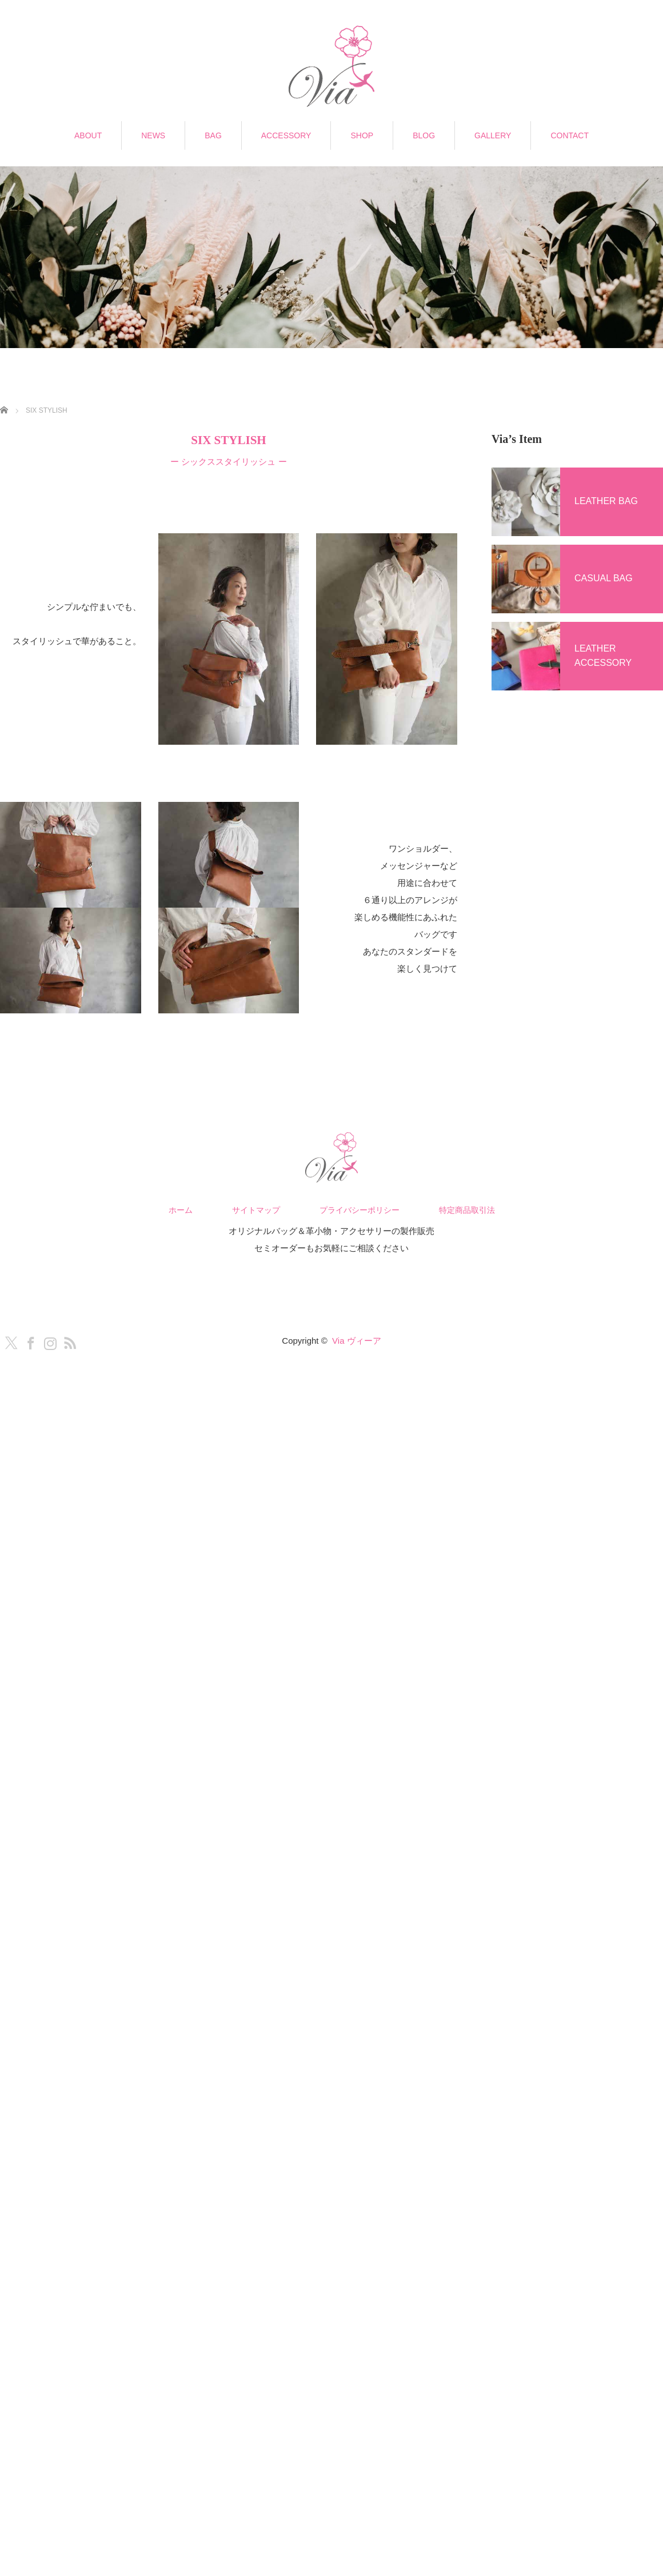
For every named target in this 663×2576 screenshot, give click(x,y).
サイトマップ (256, 1210)
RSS (67, 1340)
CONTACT (569, 135)
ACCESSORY (286, 135)
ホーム (181, 1210)
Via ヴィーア (356, 1340)
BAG (213, 135)
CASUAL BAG (603, 578)
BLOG (424, 135)
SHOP (361, 135)
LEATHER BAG (606, 501)
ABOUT (88, 135)
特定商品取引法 (467, 1210)
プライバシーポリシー (359, 1210)
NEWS (153, 135)
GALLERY (492, 135)
